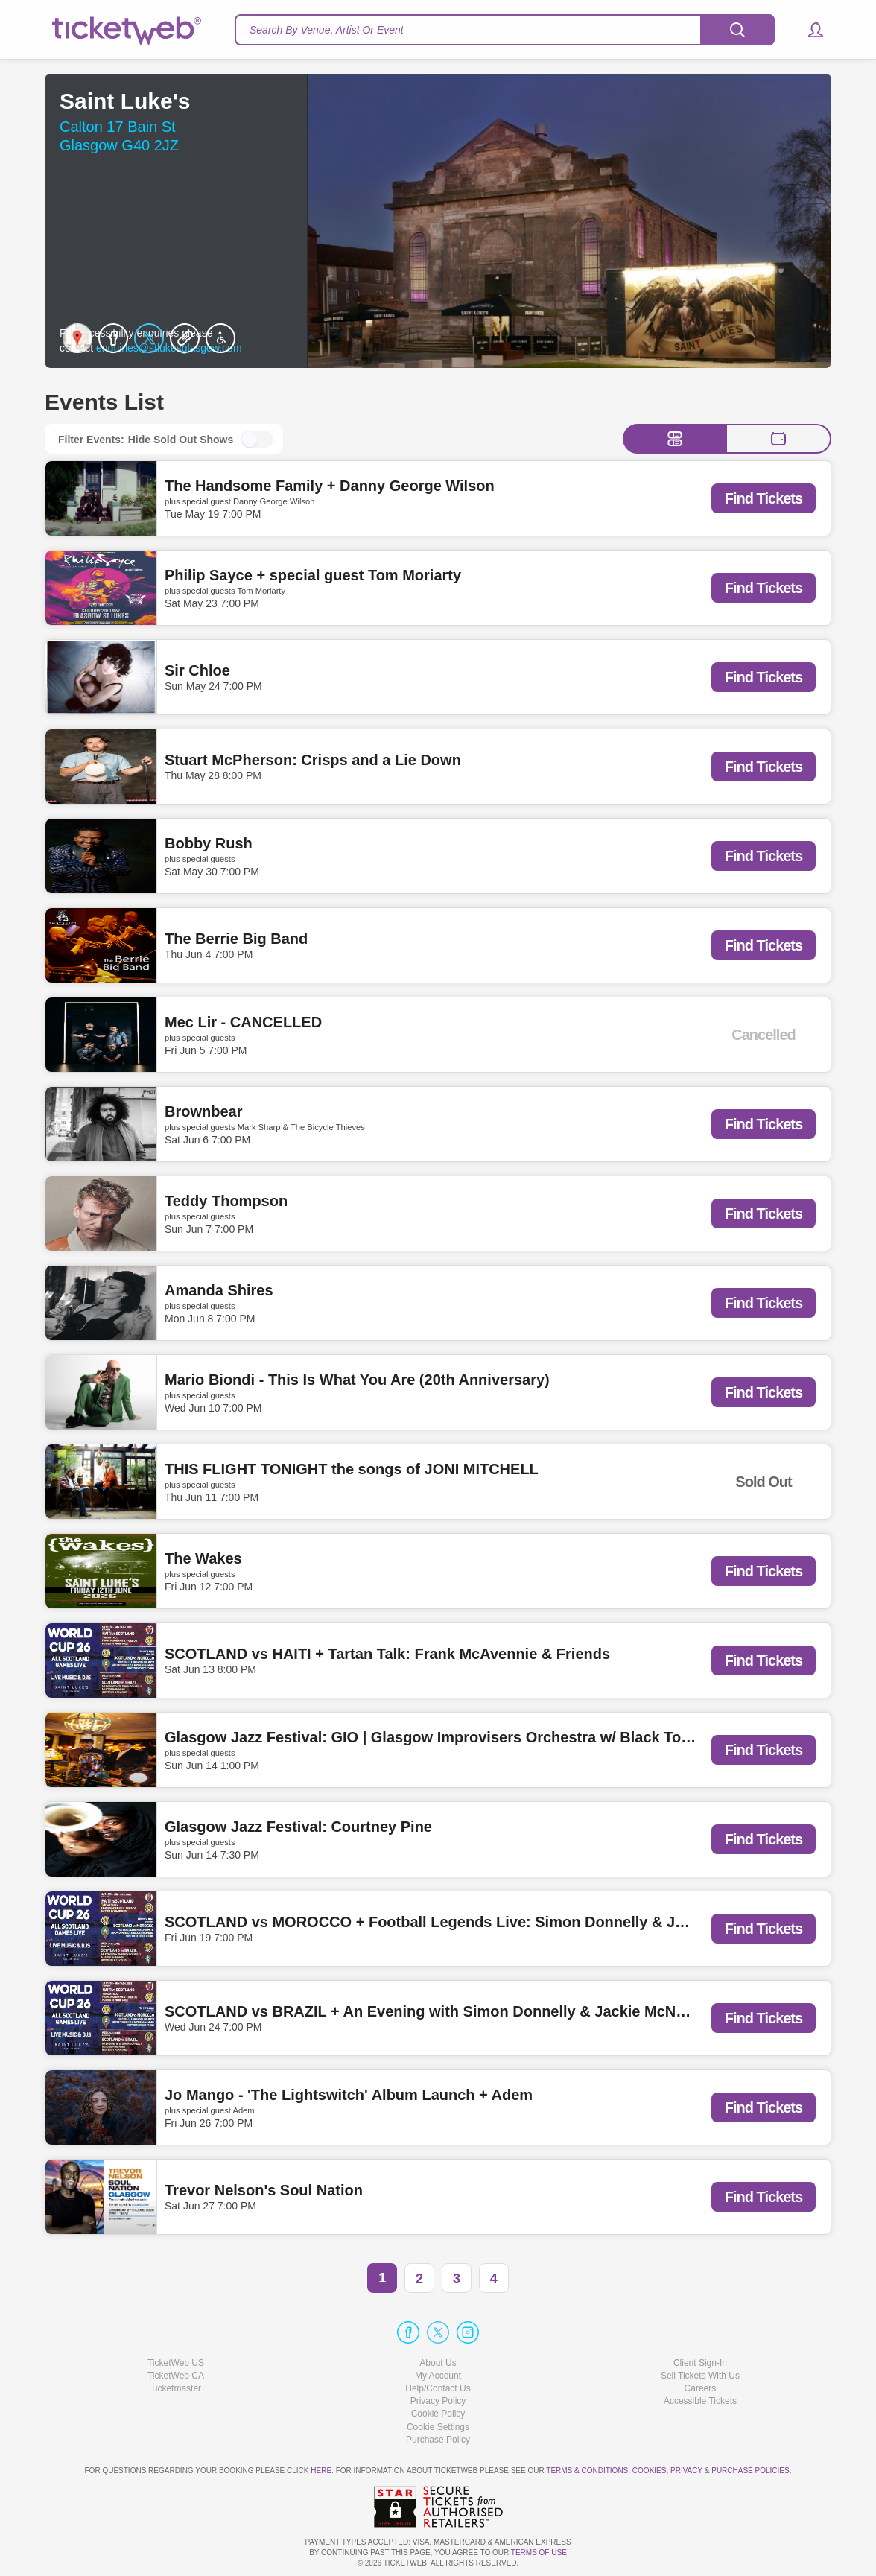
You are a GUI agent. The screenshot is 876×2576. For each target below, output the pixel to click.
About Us (437, 2363)
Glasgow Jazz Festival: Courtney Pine (298, 1826)
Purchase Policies (750, 2470)
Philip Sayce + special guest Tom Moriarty (313, 575)
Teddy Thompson (226, 1201)
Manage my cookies (438, 2427)
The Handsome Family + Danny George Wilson (330, 486)
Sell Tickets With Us (700, 2375)
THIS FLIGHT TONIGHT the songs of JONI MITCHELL (352, 1469)
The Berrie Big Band (236, 939)
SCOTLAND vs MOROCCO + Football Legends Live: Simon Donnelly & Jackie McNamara (478, 1922)
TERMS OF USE (539, 2552)
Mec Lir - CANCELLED (243, 1022)
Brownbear (203, 1111)
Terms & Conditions (587, 2470)
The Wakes (203, 1558)
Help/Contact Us (437, 2388)
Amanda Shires (219, 1290)
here (321, 2470)
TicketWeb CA (175, 2375)
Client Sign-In (700, 2363)
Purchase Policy (438, 2439)
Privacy (686, 2470)
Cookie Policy (438, 2413)
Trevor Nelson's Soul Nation (264, 2191)
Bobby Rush (209, 843)
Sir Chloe (197, 671)
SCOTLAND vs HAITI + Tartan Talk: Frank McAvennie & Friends (387, 1654)
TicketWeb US (175, 2363)
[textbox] (505, 29)
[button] (808, 30)
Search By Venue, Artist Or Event (327, 30)
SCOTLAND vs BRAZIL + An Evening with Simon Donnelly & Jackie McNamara (442, 2012)
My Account (438, 2375)
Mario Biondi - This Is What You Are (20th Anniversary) (357, 1379)
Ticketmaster (175, 2388)
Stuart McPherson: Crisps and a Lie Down (313, 760)
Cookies (649, 2470)
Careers (701, 2388)
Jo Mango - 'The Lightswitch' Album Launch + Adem (349, 2095)
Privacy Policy (438, 2401)
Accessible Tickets (700, 2401)
